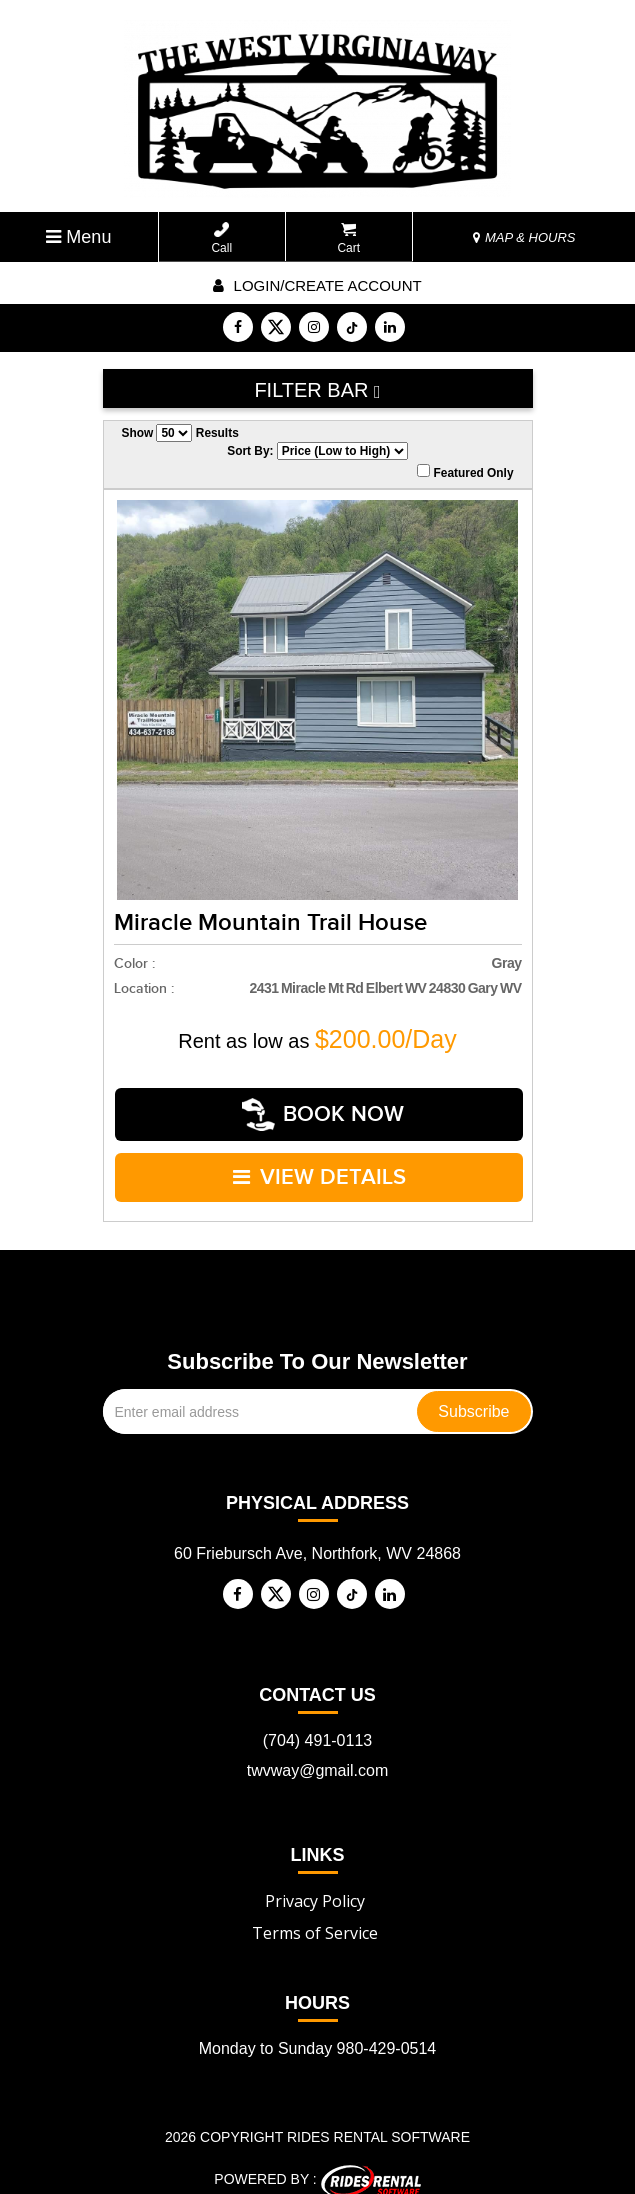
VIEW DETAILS (319, 1164)
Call (221, 238)
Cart (348, 238)
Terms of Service (315, 1916)
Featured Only (465, 472)
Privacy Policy (315, 1884)
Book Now (324, 1110)
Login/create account (317, 285)
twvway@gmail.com (318, 1753)
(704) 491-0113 (317, 1723)
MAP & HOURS (524, 237)
